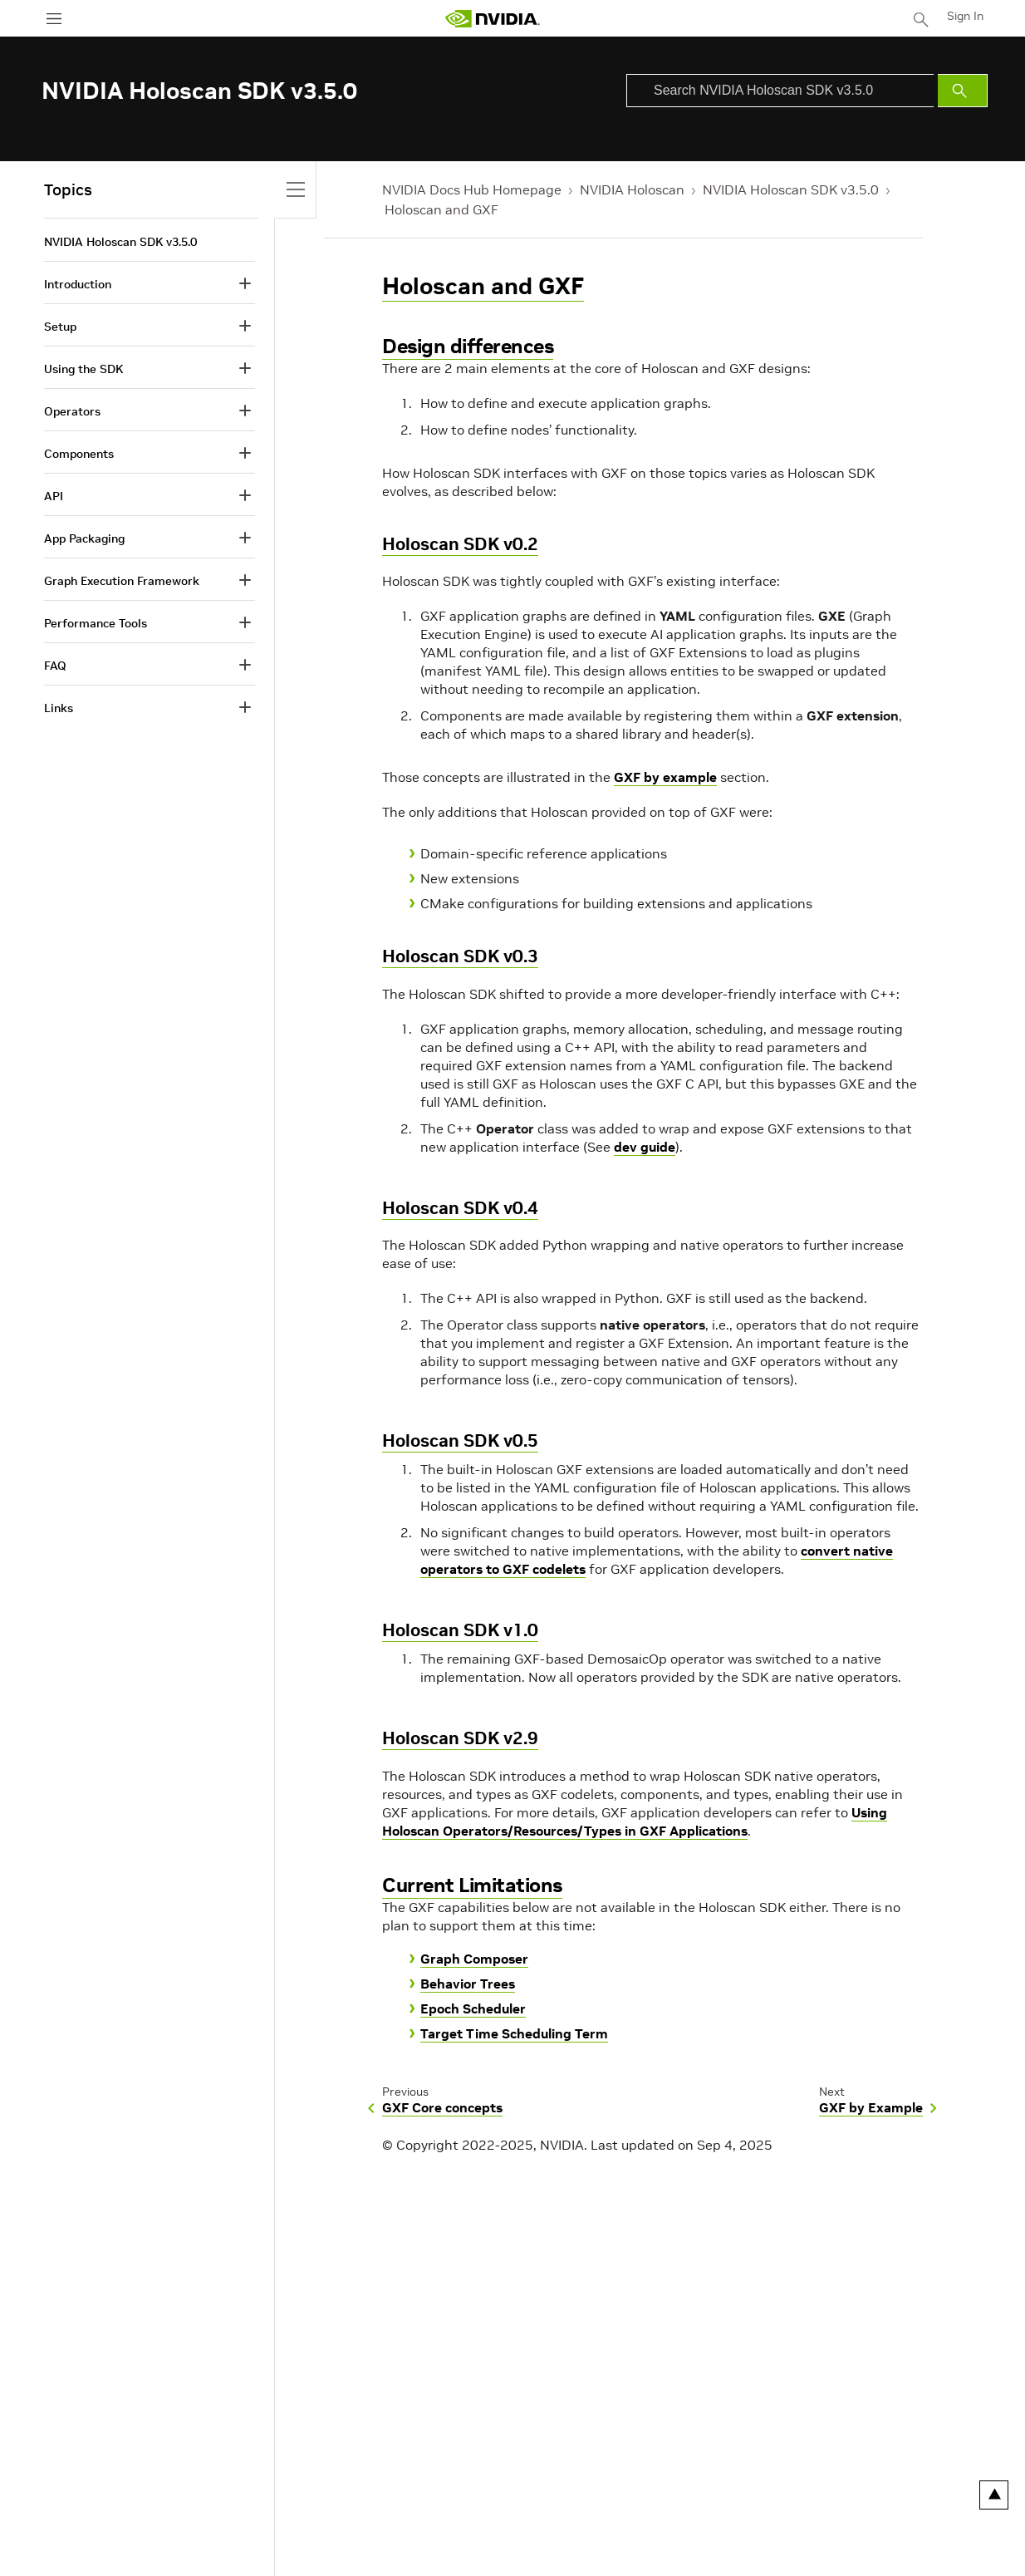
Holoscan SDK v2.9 (460, 1738)
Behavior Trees (467, 1983)
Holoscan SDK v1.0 (460, 1630)
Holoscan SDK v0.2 (460, 544)
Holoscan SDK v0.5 (460, 1440)
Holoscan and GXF (441, 209)
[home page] (492, 18)
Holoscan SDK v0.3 (460, 956)
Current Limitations (472, 1885)
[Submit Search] (963, 90)
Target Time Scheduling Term (514, 2033)
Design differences (467, 346)
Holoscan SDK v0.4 (460, 1208)
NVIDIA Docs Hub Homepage (472, 189)
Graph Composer (474, 1958)
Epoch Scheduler (473, 2008)
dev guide (644, 1146)
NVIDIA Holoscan (632, 189)
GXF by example (665, 777)
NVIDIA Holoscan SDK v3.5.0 (791, 189)
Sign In (965, 15)
